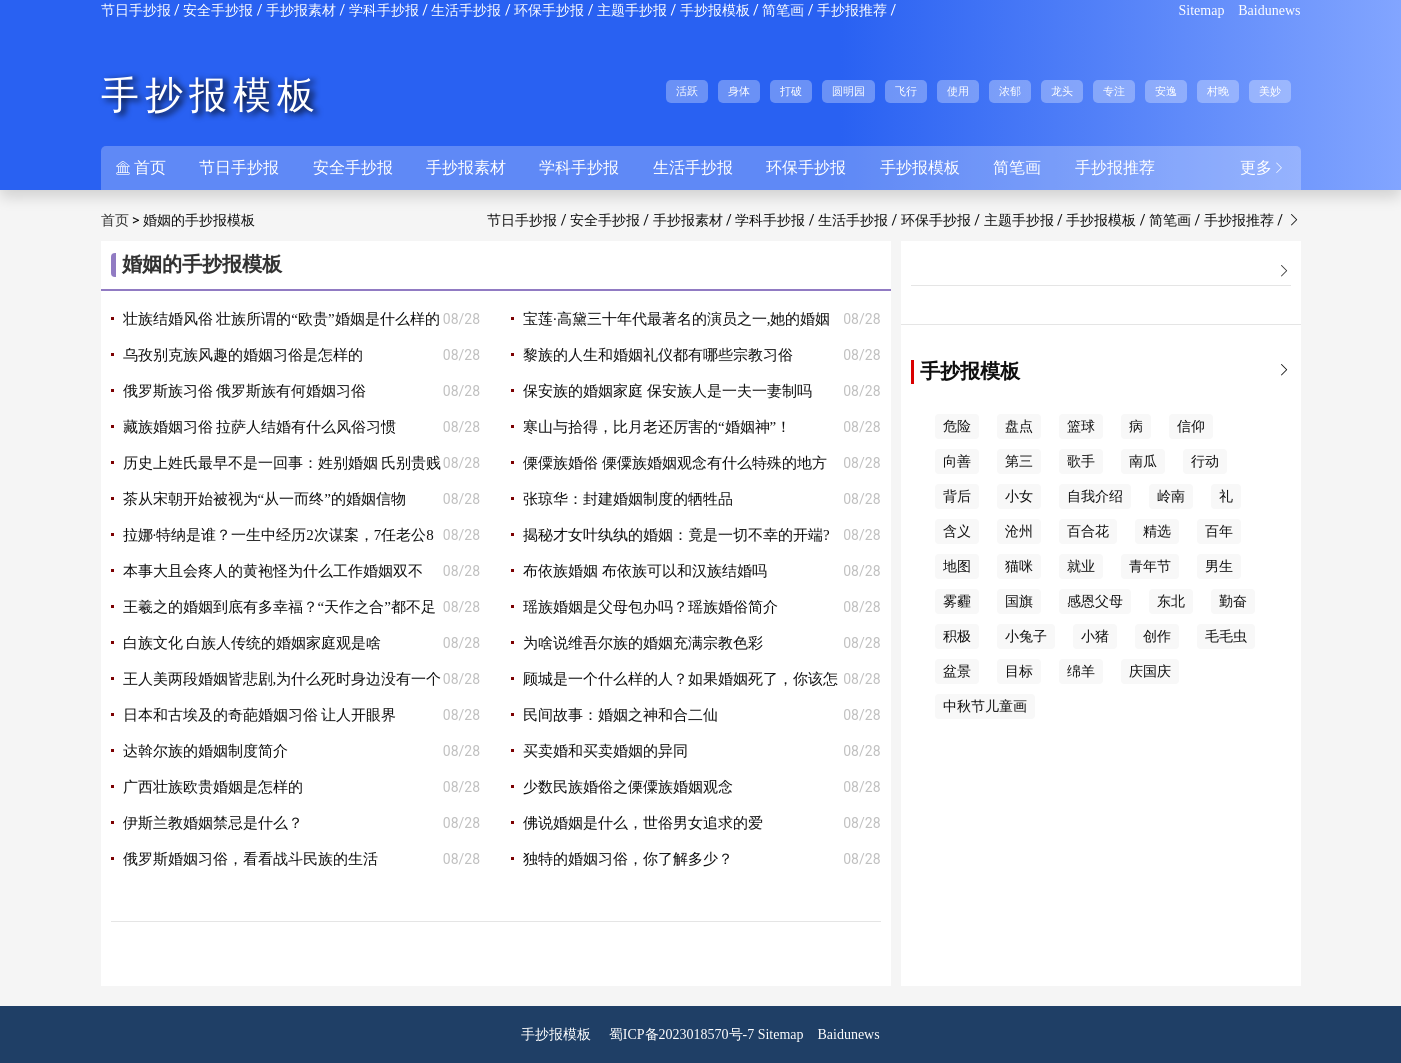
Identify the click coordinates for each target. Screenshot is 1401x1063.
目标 (1019, 671)
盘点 (1019, 426)
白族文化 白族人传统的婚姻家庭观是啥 (252, 643)
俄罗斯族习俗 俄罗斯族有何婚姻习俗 (245, 391)
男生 (1219, 566)
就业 (1081, 566)
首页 (141, 167)
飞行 (906, 91)
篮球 (1081, 426)
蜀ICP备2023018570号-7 (681, 1034)
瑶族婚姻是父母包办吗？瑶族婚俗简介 (650, 607)
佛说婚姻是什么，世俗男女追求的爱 (643, 823)
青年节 (1150, 566)
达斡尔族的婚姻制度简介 (205, 751)
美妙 (1270, 91)
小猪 (1095, 636)
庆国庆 (1150, 671)
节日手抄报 (136, 10)
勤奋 (1233, 601)
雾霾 (957, 601)
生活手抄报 (466, 10)
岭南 (1171, 496)
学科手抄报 (384, 10)
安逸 (1166, 91)
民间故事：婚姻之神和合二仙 (620, 715)
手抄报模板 (715, 10)
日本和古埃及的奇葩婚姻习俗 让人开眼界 (260, 715)
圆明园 (848, 91)
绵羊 (1081, 671)
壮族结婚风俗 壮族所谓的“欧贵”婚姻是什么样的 (281, 319)
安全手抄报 (218, 10)
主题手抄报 (632, 10)
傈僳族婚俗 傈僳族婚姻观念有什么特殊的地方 (675, 463)
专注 (1114, 91)
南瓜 (1143, 461)
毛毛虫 (1226, 636)
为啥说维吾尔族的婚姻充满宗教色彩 (643, 643)
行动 (1205, 461)
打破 (791, 91)
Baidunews (1269, 10)
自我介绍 (1095, 496)
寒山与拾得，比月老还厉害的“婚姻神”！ (657, 427)
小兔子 (1026, 636)
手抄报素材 (301, 10)
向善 (957, 461)
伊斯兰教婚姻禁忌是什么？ (213, 823)
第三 (1019, 461)
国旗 (1019, 601)
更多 (1263, 167)
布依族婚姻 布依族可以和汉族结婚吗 (645, 571)
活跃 (687, 91)
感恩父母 (1095, 601)
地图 (957, 566)
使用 (958, 91)
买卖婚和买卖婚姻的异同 (605, 751)
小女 (1019, 496)
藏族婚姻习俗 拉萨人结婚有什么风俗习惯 (260, 427)
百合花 (1088, 531)
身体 (739, 91)
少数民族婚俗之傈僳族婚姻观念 (628, 787)
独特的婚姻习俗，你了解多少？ (628, 859)
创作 (1157, 636)
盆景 (957, 671)
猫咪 (1019, 566)
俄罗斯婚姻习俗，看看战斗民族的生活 (250, 859)
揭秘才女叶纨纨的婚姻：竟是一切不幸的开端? (676, 535)
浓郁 (1010, 91)
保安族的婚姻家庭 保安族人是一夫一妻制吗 (667, 391)
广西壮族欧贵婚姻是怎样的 (213, 787)
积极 (957, 636)
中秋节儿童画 (985, 706)
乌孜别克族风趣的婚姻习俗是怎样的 (243, 355)
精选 (1157, 531)
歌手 (1081, 461)
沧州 (1019, 531)
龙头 (1062, 91)
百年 (1219, 531)
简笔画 (783, 10)
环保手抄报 (549, 10)
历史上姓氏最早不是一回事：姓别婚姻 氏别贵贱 (282, 463)
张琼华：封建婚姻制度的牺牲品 (628, 499)
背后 (957, 496)
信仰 (1191, 426)
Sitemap (1202, 10)
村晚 (1218, 91)
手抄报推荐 (852, 10)
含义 (957, 531)
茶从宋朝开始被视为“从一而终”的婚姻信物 (264, 499)
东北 (1171, 601)
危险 (957, 426)
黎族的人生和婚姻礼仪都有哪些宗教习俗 (658, 355)
